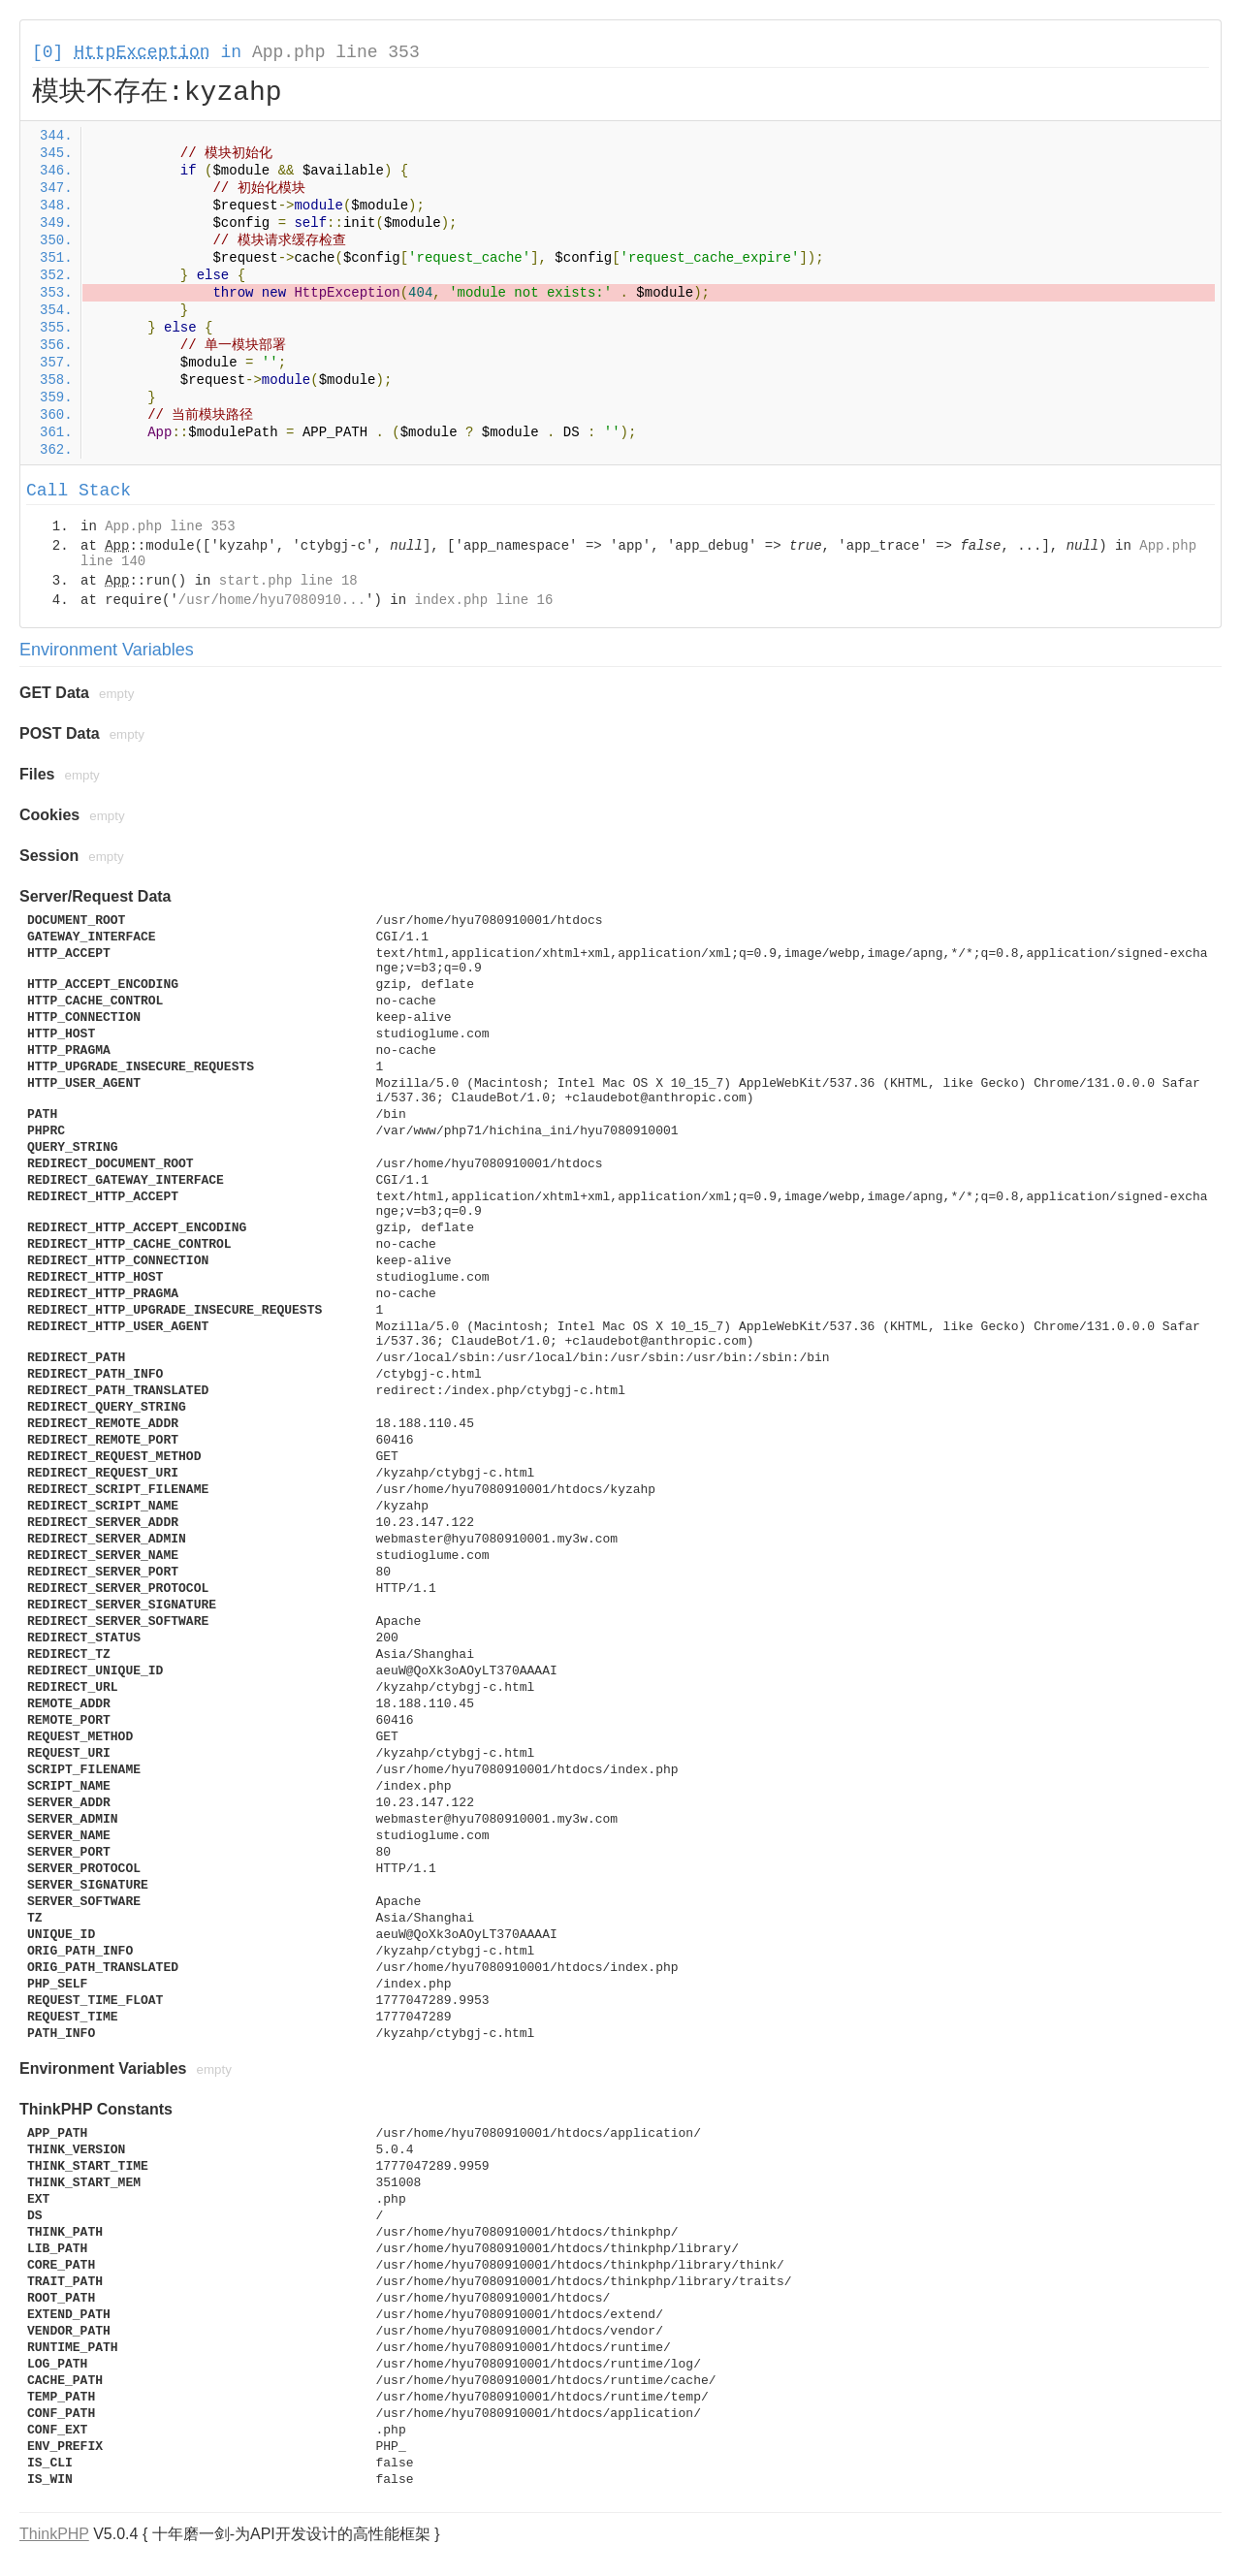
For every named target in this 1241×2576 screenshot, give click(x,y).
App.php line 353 (336, 52)
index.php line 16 (483, 600)
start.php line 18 (288, 580)
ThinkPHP (54, 2534)
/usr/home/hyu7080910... (272, 600)
